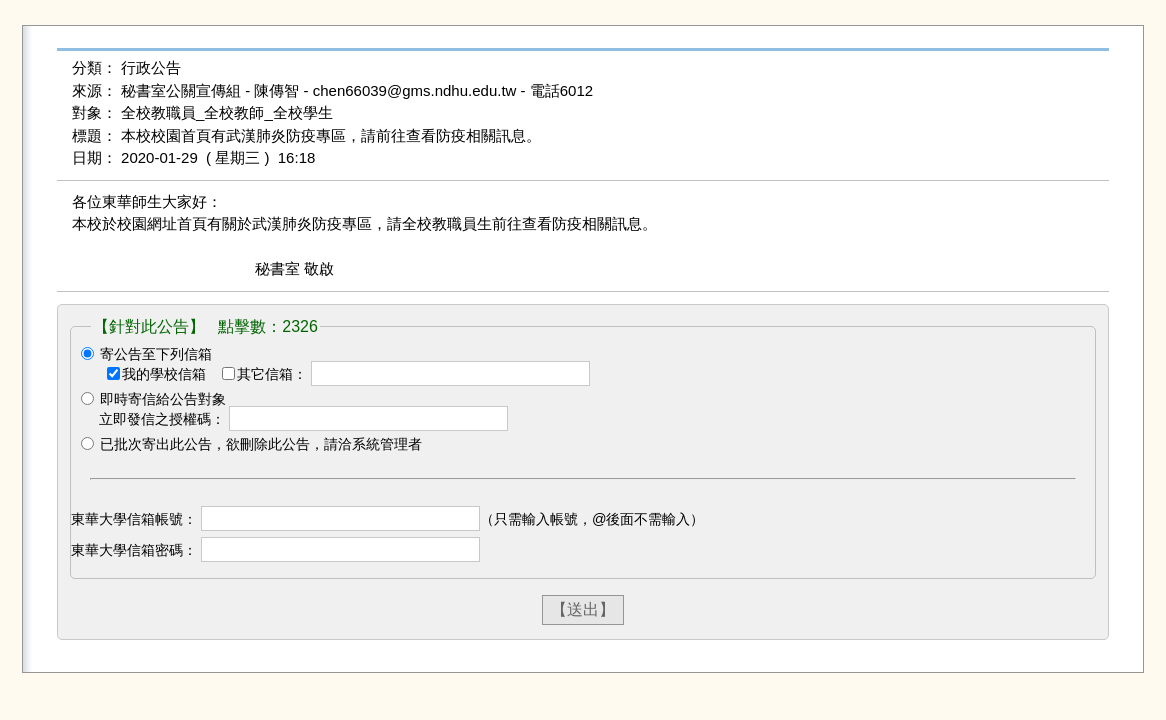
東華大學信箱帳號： (134, 519)
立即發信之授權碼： (162, 419)
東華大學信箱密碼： (134, 550)
